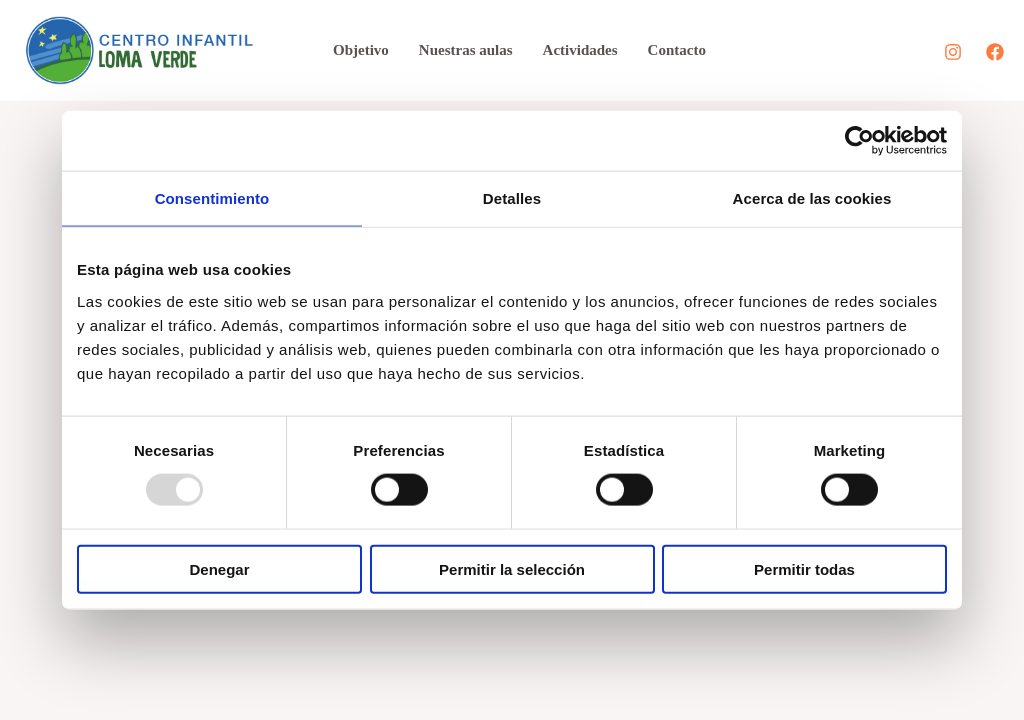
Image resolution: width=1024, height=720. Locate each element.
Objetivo (361, 50)
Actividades (580, 50)
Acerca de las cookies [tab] (812, 198)
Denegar (219, 568)
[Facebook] (995, 52)
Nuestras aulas (466, 50)
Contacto (677, 50)
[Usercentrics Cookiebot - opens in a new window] (859, 141)
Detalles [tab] (512, 198)
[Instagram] (953, 52)
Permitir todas (804, 568)
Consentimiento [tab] (212, 198)
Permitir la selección (512, 568)
